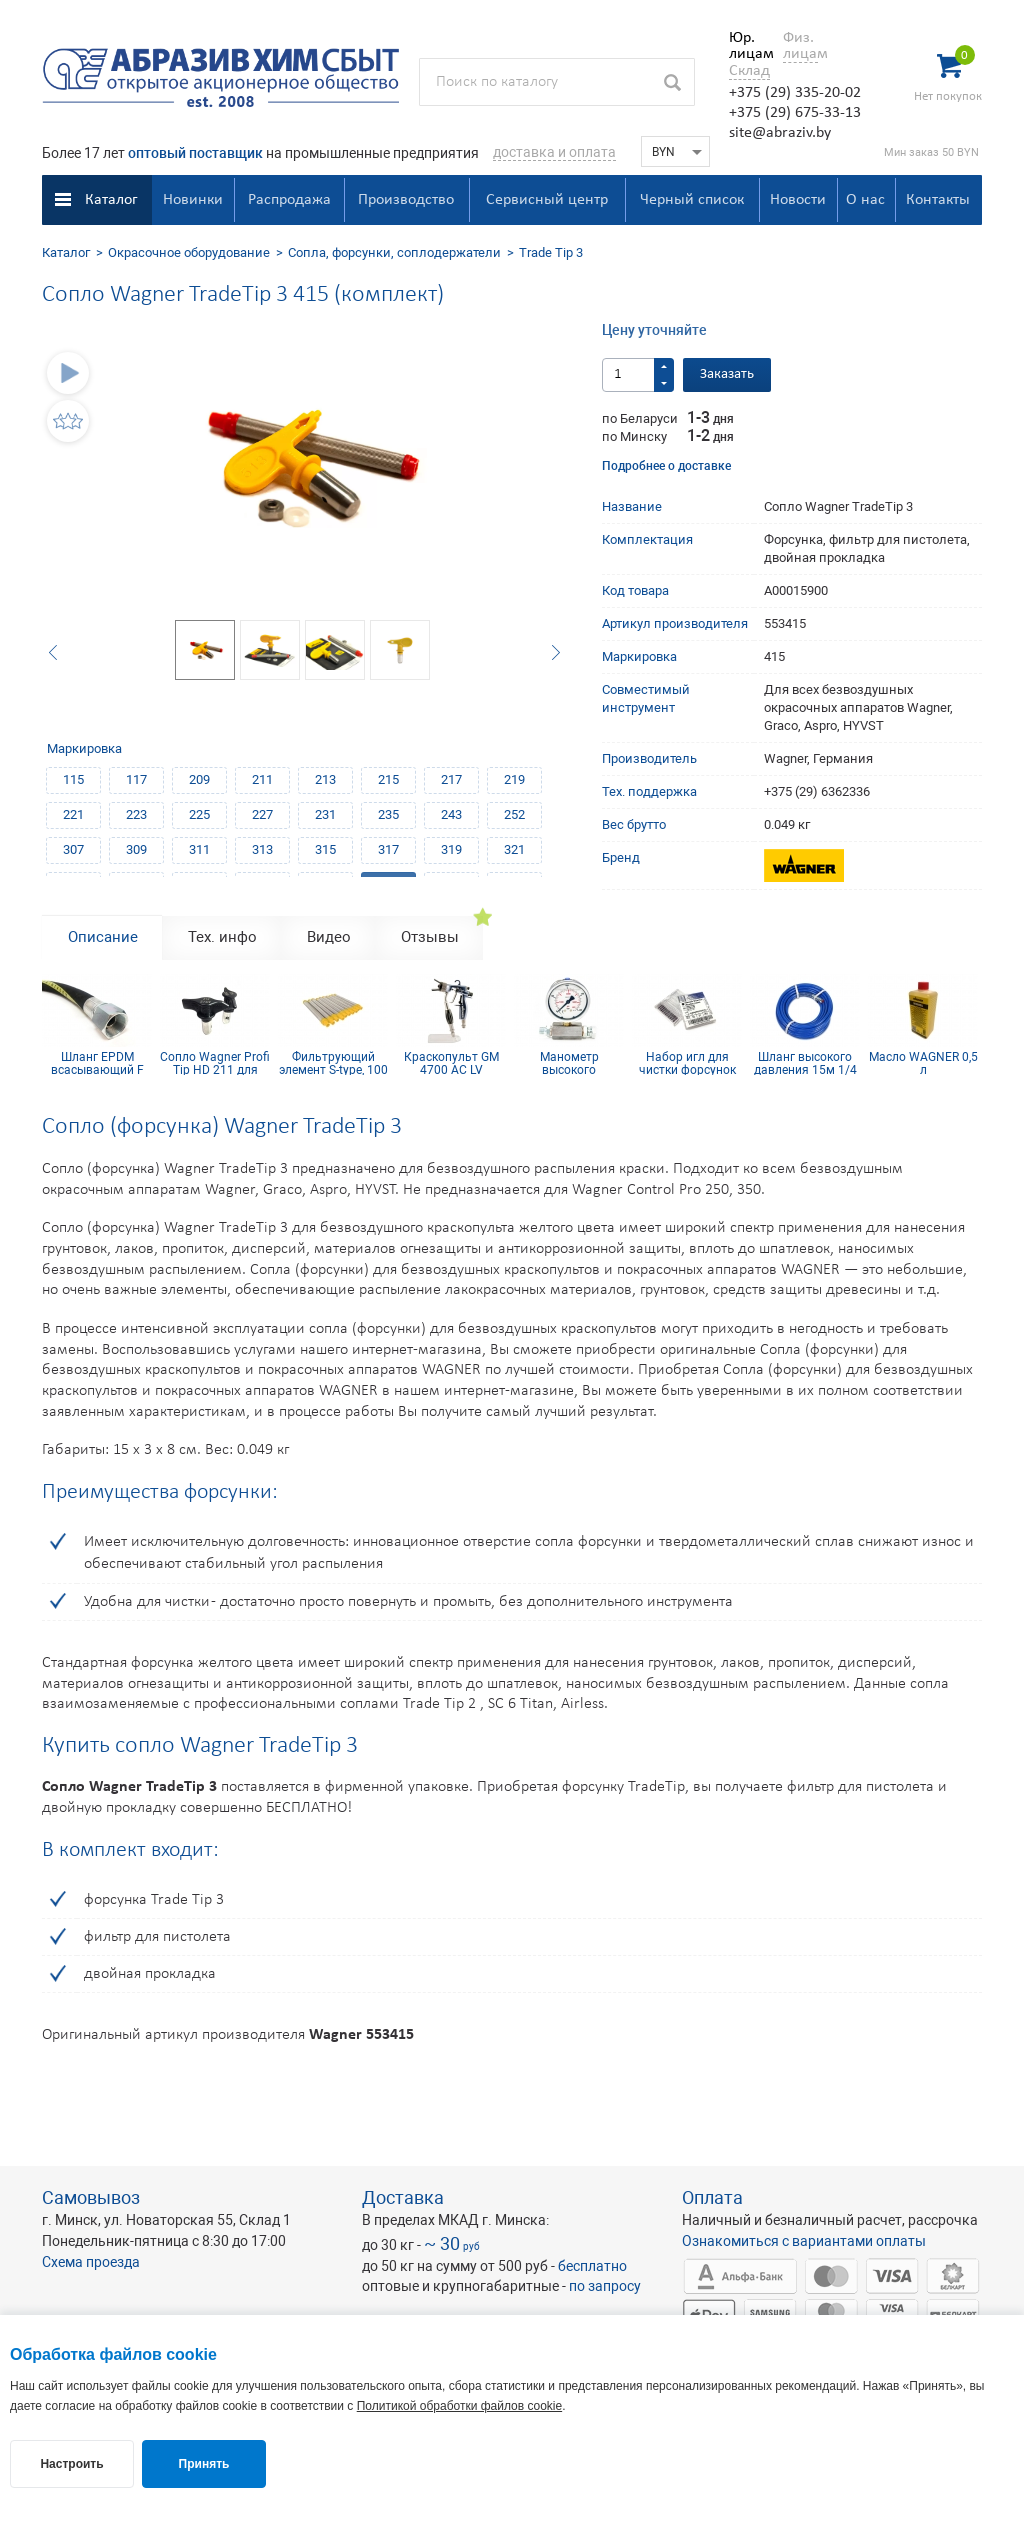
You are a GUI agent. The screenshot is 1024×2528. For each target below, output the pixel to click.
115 (73, 779)
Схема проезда (91, 2262)
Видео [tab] (329, 937)
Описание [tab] (103, 937)
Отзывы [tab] (430, 937)
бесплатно (592, 2266)
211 (262, 779)
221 (73, 814)
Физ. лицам (800, 46)
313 (262, 849)
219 (514, 779)
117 (136, 779)
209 (199, 779)
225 (199, 814)
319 (451, 849)
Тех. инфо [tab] (222, 937)
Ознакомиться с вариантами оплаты (804, 2241)
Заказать (727, 374)
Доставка (403, 2197)
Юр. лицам (746, 46)
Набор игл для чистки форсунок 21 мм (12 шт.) (687, 1063)
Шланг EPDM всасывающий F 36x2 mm (97, 1063)
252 (514, 814)
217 (451, 779)
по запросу (605, 2286)
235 (388, 814)
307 (73, 849)
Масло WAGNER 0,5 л (923, 1063)
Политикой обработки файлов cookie (459, 2406)
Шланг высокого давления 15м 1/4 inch (805, 1063)
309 (136, 849)
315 (325, 849)
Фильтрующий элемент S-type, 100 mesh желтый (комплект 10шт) (333, 1063)
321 (514, 849)
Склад (749, 71)
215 (388, 779)
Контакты (938, 200)
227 (262, 814)
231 (325, 814)
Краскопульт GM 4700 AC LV (451, 1063)
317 (388, 849)
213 (325, 779)
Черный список (692, 200)
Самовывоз (91, 2197)
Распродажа (289, 200)
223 (136, 814)
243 (451, 814)
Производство (406, 200)
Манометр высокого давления (569, 1063)
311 (199, 849)
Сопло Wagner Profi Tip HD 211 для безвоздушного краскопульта (215, 1063)
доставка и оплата (554, 152)
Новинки (193, 200)
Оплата (712, 2197)
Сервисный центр (547, 200)
